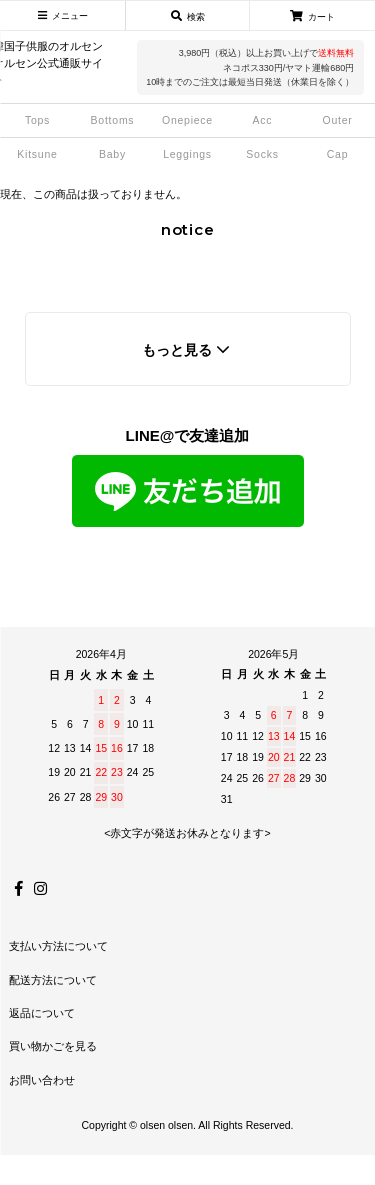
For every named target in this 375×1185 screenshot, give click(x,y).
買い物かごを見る (53, 1046)
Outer (337, 120)
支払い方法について (58, 946)
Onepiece (187, 120)
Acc (263, 120)
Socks (262, 154)
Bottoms (113, 120)
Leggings (187, 154)
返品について (42, 1013)
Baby (112, 154)
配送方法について (53, 980)
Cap (338, 154)
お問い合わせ (42, 1080)
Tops (37, 120)
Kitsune (37, 154)
